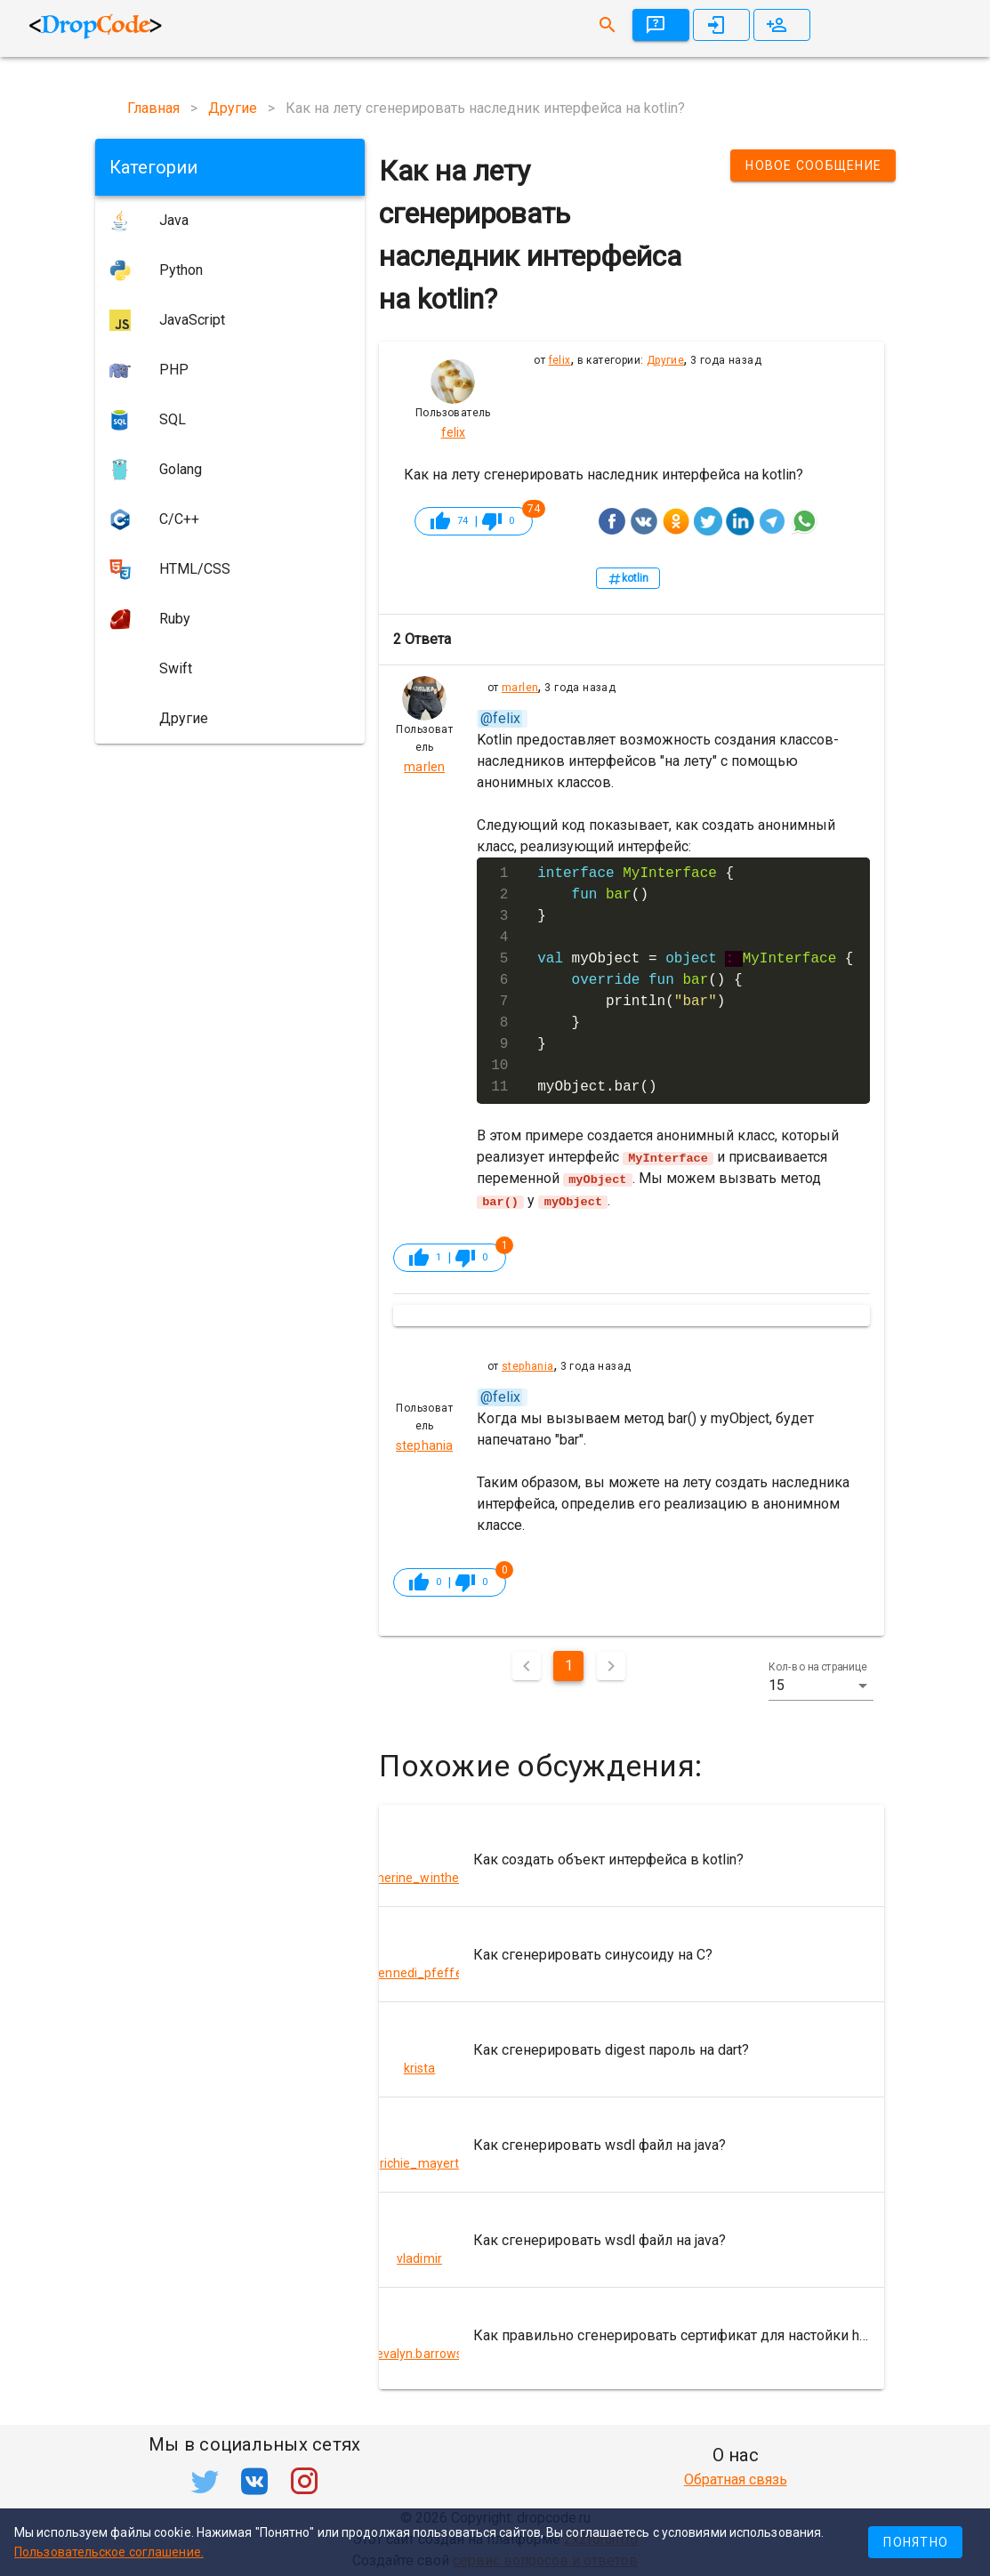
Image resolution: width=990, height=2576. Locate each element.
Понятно (915, 2542)
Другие (665, 360)
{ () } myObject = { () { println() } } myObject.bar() (695, 980)
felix (560, 360)
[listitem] (631, 1858)
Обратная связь (735, 2478)
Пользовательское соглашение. (109, 2552)
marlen (520, 687)
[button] (821, 1684)
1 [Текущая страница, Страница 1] (569, 1664)
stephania (528, 1365)
